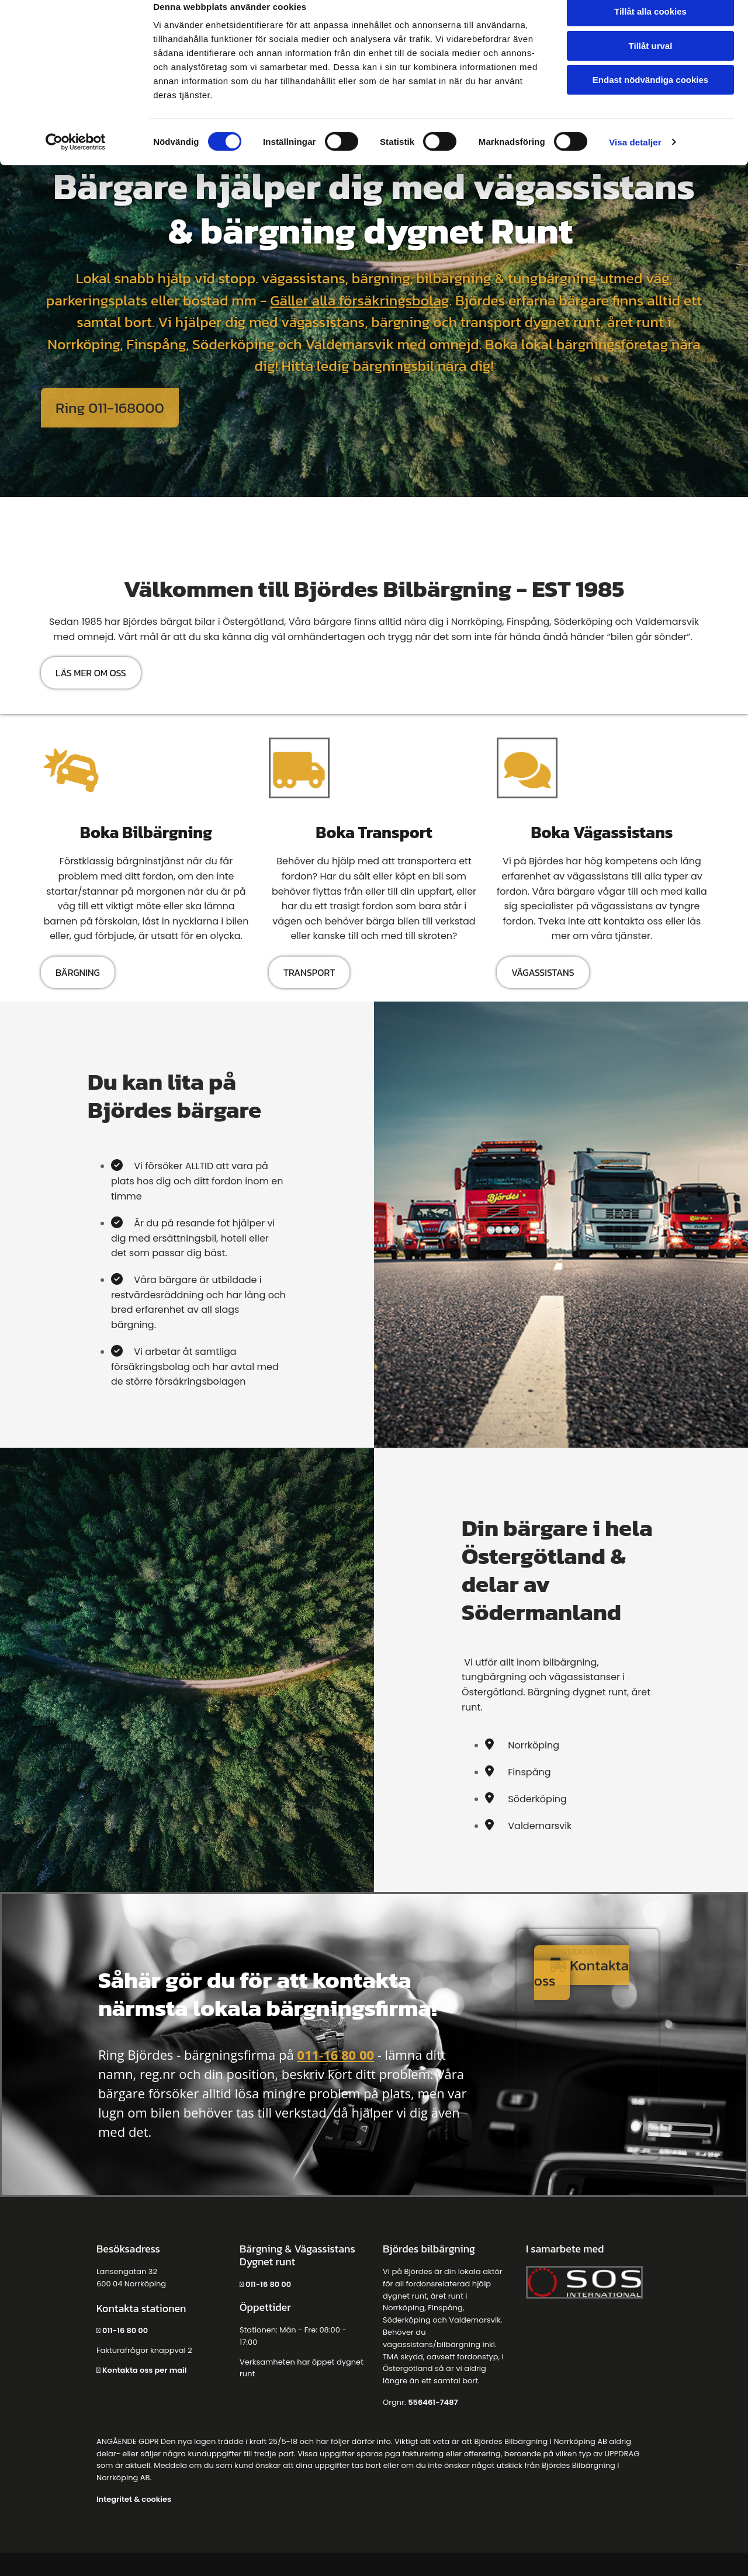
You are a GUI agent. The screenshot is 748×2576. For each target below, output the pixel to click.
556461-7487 (433, 2402)
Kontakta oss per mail (144, 2370)
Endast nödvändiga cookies (650, 97)
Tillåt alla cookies (650, 29)
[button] (110, 407)
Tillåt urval (651, 63)
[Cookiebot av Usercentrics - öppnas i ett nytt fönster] (76, 160)
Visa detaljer (635, 160)
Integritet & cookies (133, 2499)
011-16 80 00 (335, 2054)
